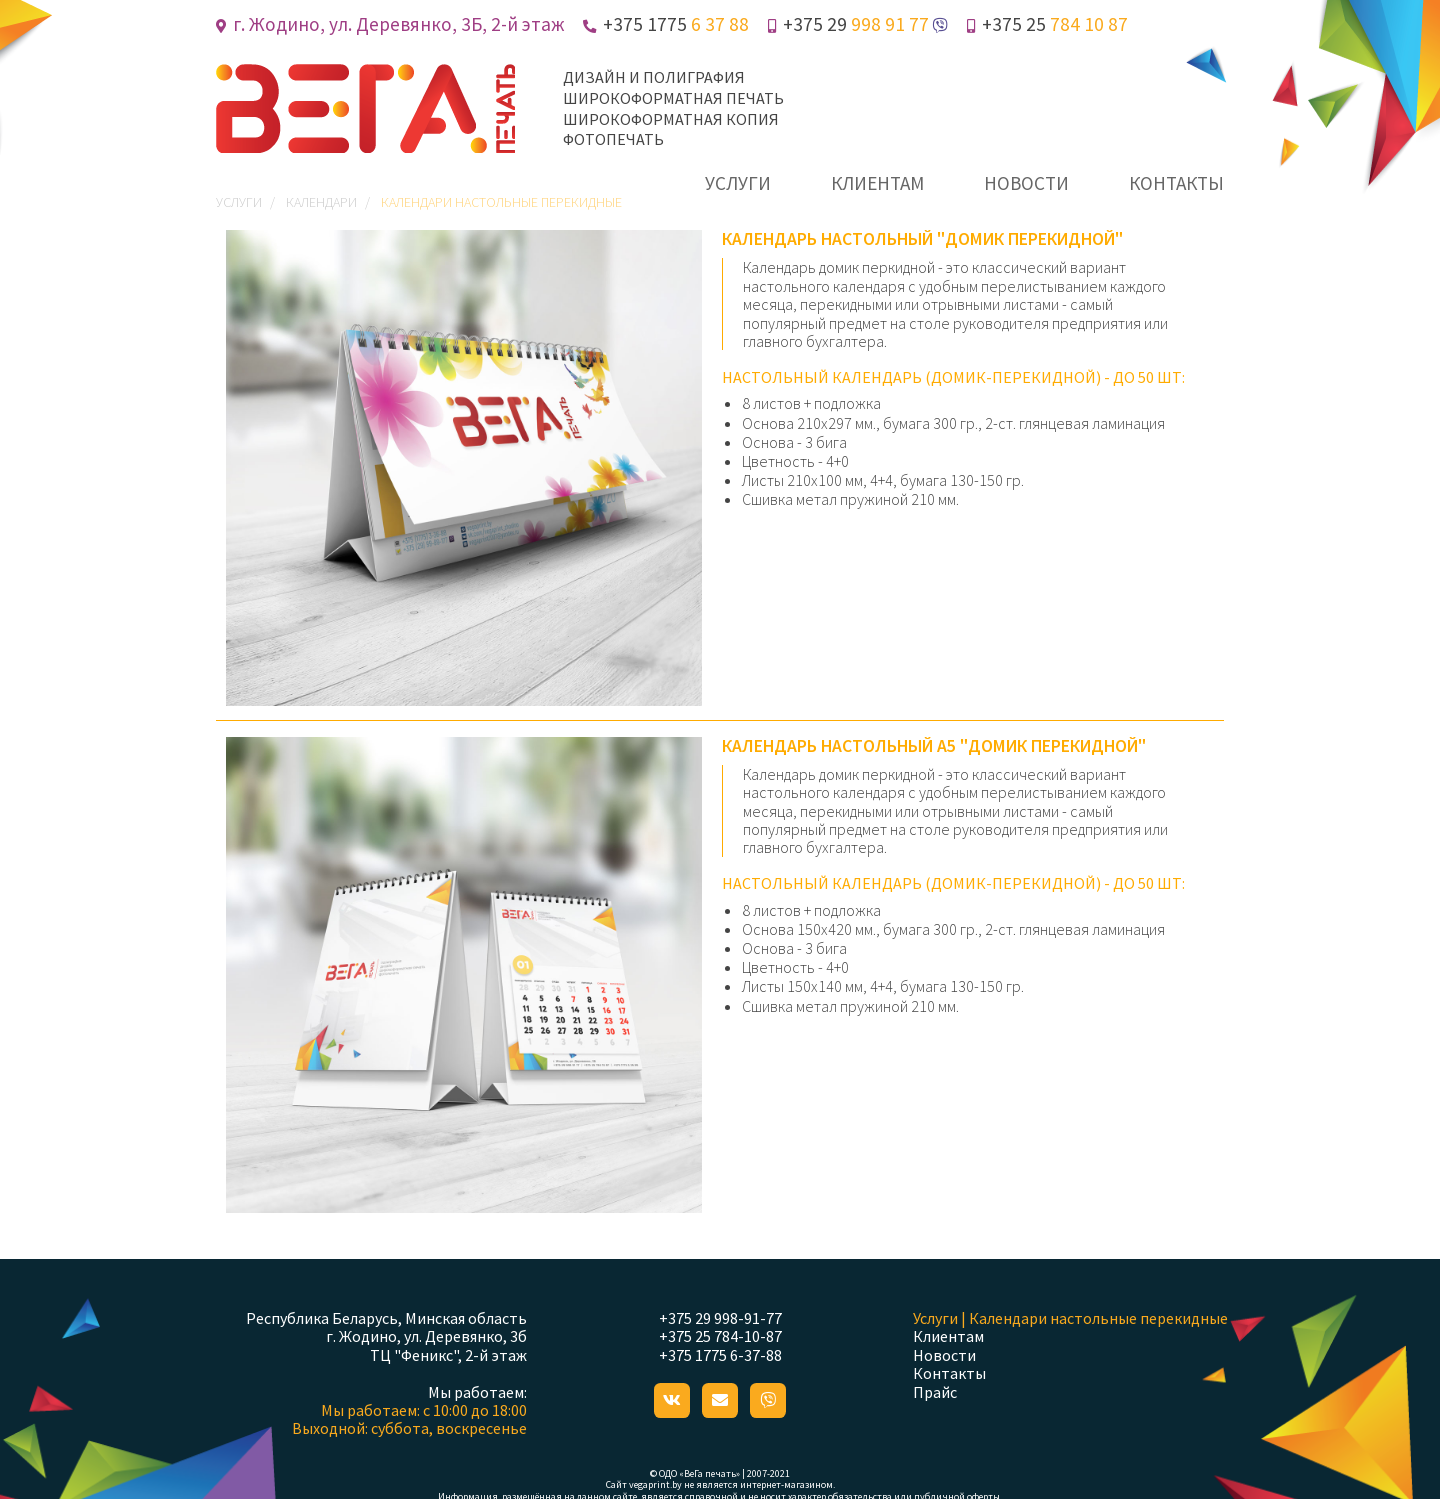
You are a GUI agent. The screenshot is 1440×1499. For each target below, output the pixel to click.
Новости (944, 1355)
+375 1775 (666, 24)
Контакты (949, 1373)
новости (1026, 183)
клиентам (877, 183)
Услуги (239, 202)
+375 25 (1047, 24)
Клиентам (948, 1336)
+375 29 (848, 24)
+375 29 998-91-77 (720, 1318)
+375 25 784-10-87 (720, 1336)
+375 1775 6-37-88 (720, 1355)
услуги (738, 183)
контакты (1176, 183)
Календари (321, 202)
